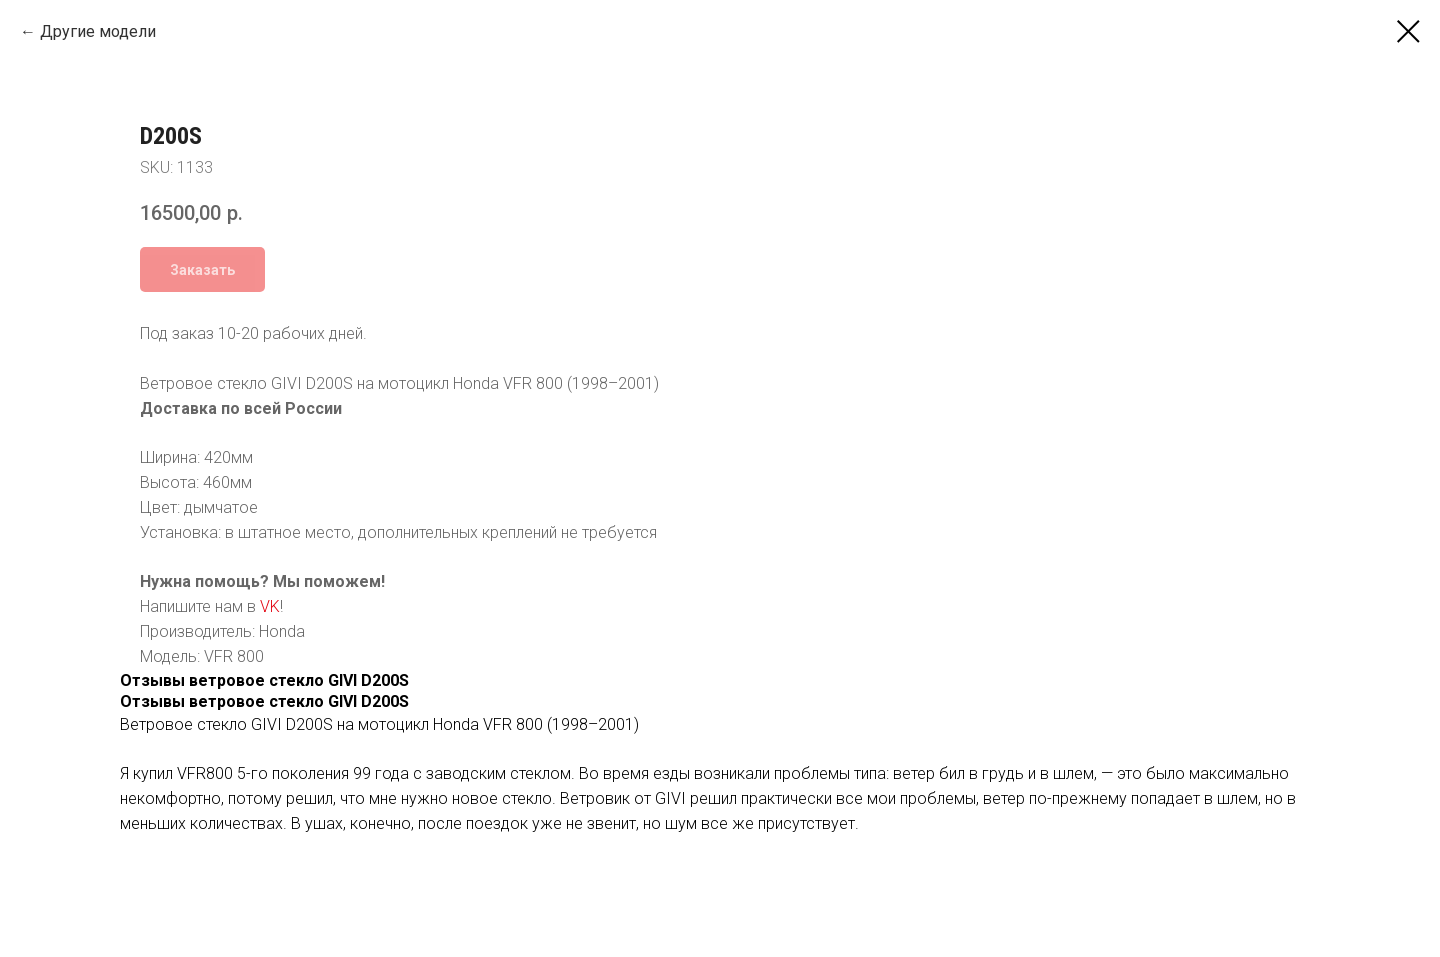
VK (870, 606)
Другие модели (98, 31)
